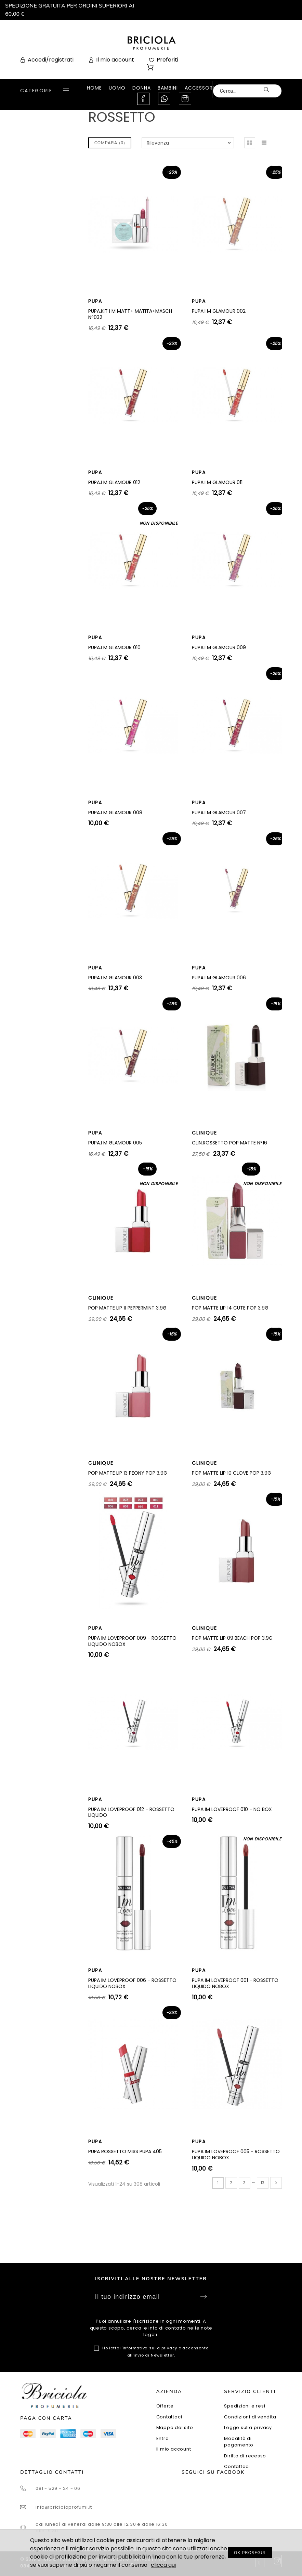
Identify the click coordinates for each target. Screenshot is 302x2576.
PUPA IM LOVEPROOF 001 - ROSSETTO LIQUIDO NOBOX (235, 1983)
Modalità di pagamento (238, 2441)
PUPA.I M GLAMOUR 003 (115, 977)
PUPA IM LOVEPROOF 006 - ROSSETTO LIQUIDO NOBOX (132, 1983)
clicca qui (163, 2565)
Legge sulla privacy (248, 2427)
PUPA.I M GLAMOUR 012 (114, 482)
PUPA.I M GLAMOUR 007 (219, 812)
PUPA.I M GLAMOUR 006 (219, 977)
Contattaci (169, 2417)
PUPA (95, 301)
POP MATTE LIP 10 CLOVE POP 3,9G (231, 1473)
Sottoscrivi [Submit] (203, 2296)
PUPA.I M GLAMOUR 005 (115, 1142)
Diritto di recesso (245, 2456)
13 (262, 2183)
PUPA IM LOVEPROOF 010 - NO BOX (232, 1809)
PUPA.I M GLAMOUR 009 (219, 647)
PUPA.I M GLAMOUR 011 (217, 482)
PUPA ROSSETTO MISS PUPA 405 (125, 2151)
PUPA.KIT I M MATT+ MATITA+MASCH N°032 (130, 314)
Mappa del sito (174, 2427)
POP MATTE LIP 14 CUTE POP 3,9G (230, 1307)
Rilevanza (158, 142)
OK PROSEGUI (250, 2552)
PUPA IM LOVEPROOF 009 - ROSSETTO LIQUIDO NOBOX (132, 1641)
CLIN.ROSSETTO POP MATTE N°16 (229, 1142)
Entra (162, 2438)
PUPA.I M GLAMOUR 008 (115, 812)
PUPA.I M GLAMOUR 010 (114, 647)
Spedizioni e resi (244, 2406)
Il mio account (173, 2449)
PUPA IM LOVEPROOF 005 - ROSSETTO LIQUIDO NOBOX (236, 2154)
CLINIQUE (204, 1132)
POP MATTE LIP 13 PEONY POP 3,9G (127, 1473)
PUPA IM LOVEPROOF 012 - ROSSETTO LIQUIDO (131, 1812)
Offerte (165, 2406)
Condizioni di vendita (250, 2417)
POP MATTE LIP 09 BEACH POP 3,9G (232, 1638)
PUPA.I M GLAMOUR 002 (219, 311)
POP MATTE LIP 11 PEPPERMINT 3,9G (127, 1307)
